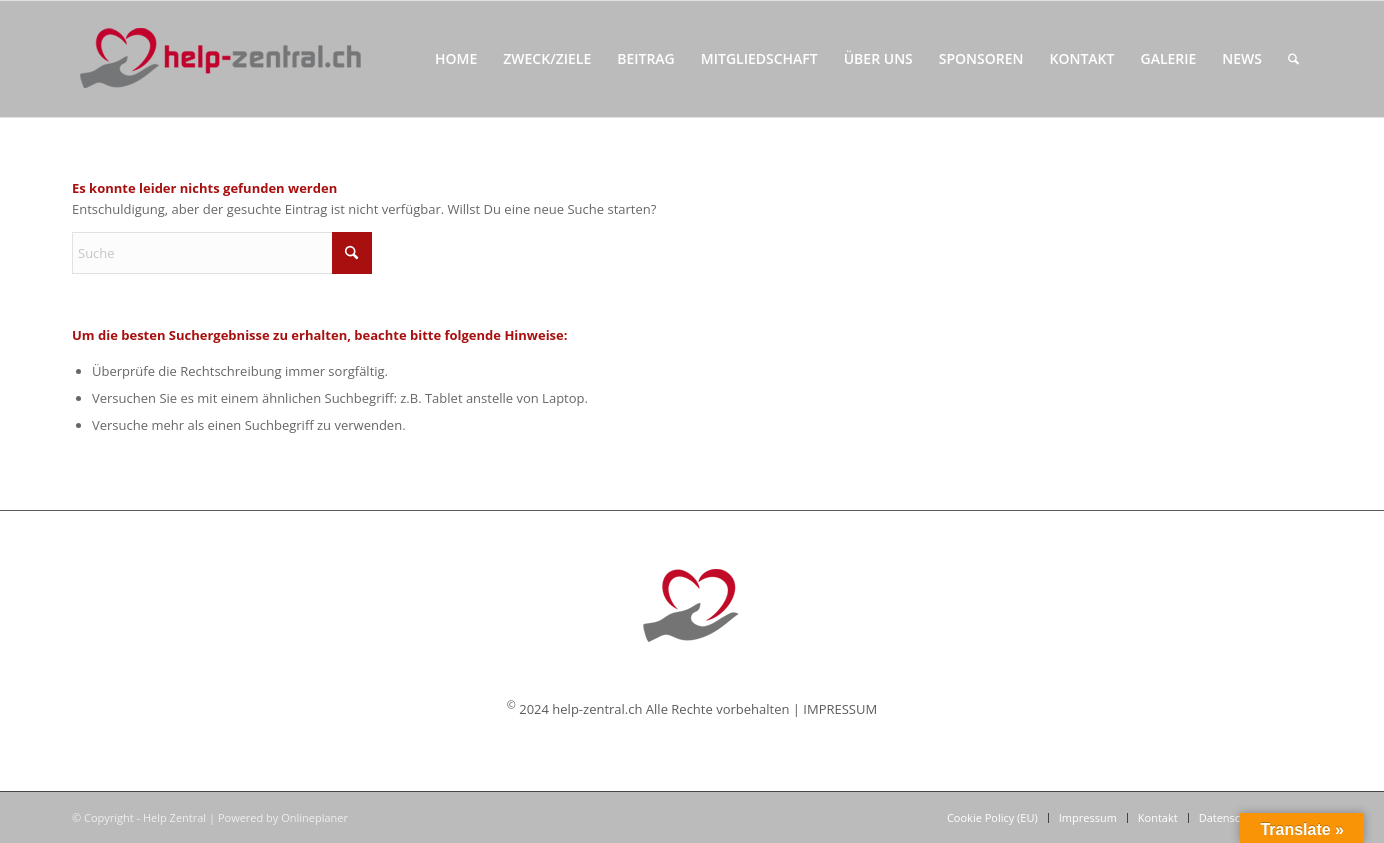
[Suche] (1293, 59)
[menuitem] (456, 59)
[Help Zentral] (219, 59)
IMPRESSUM (840, 709)
